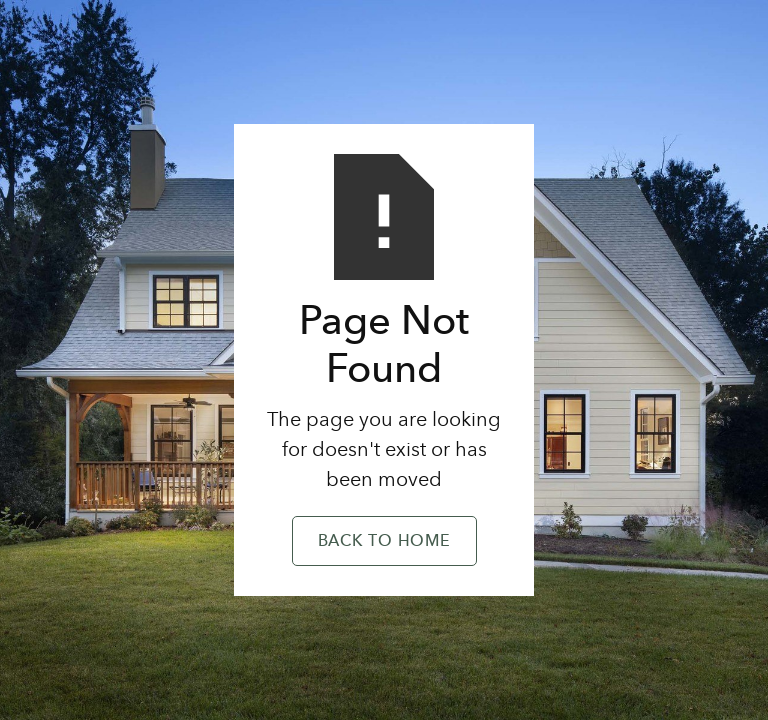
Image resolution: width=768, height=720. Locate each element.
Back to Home (384, 542)
